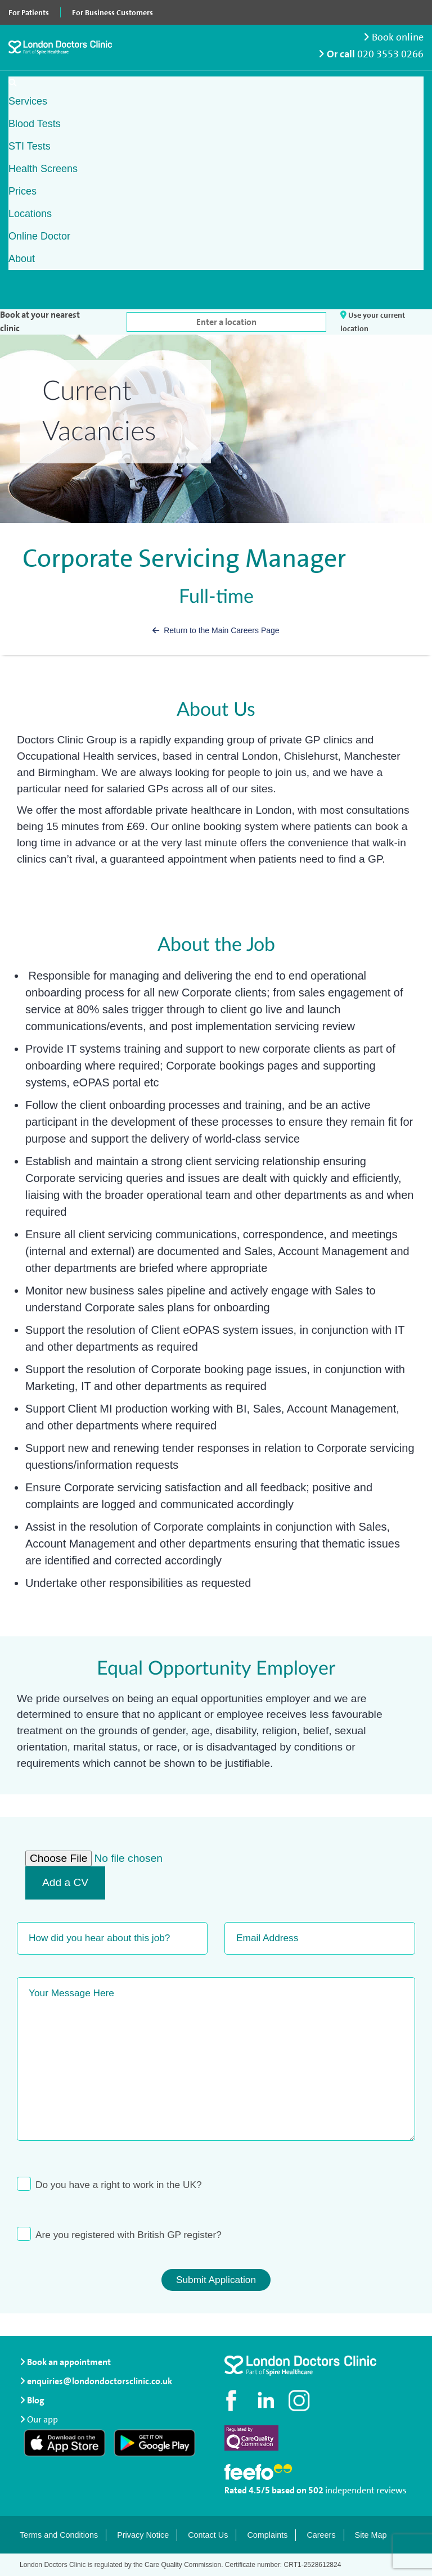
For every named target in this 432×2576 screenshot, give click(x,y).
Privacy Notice (143, 2534)
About (21, 258)
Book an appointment (65, 2362)
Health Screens (43, 168)
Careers (321, 2534)
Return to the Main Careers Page (215, 630)
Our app (42, 2418)
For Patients (28, 12)
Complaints (267, 2534)
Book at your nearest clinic (40, 321)
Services (27, 101)
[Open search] (12, 82)
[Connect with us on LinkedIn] (267, 2400)
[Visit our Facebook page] (233, 2400)
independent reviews (366, 2490)
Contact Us (208, 2534)
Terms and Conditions (59, 2534)
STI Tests (29, 146)
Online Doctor (39, 236)
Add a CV (65, 1882)
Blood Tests (34, 123)
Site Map (371, 2534)
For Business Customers (112, 12)
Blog (35, 2400)
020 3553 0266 (390, 54)
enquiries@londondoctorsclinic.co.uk (96, 2381)
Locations (30, 213)
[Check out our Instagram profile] (300, 2400)
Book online (393, 37)
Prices (22, 191)
